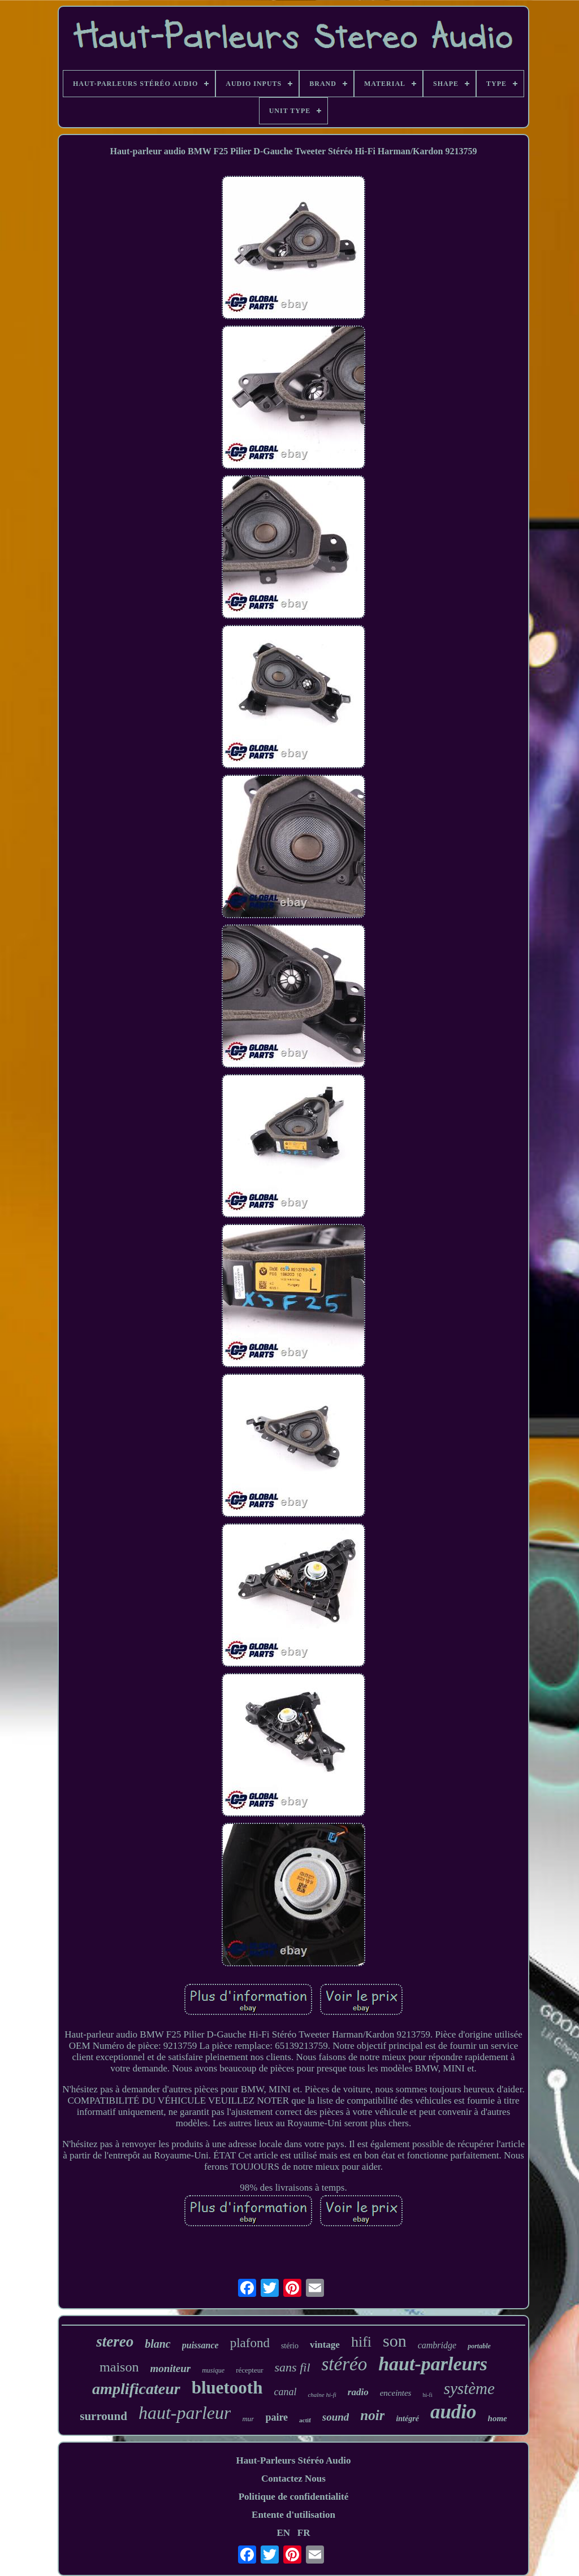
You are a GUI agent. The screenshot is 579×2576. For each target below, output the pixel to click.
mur (248, 2418)
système (469, 2388)
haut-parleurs (432, 2363)
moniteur (170, 2368)
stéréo (345, 2364)
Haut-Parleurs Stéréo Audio (293, 2460)
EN (283, 2532)
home (497, 2418)
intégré (407, 2418)
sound (335, 2417)
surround (103, 2416)
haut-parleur (185, 2413)
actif (305, 2420)
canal (285, 2391)
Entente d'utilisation (293, 2514)
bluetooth (227, 2387)
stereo (114, 2341)
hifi (361, 2342)
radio (358, 2392)
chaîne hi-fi (322, 2394)
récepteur (249, 2370)
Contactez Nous (293, 2478)
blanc (158, 2344)
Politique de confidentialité (294, 2496)
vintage (325, 2344)
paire (276, 2417)
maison (119, 2367)
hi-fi (427, 2395)
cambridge (437, 2345)
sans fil (292, 2367)
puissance (200, 2345)
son (395, 2340)
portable (479, 2346)
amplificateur (136, 2388)
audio (453, 2412)
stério (290, 2346)
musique (213, 2370)
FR (303, 2532)
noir (372, 2415)
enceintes (396, 2392)
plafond (250, 2343)
